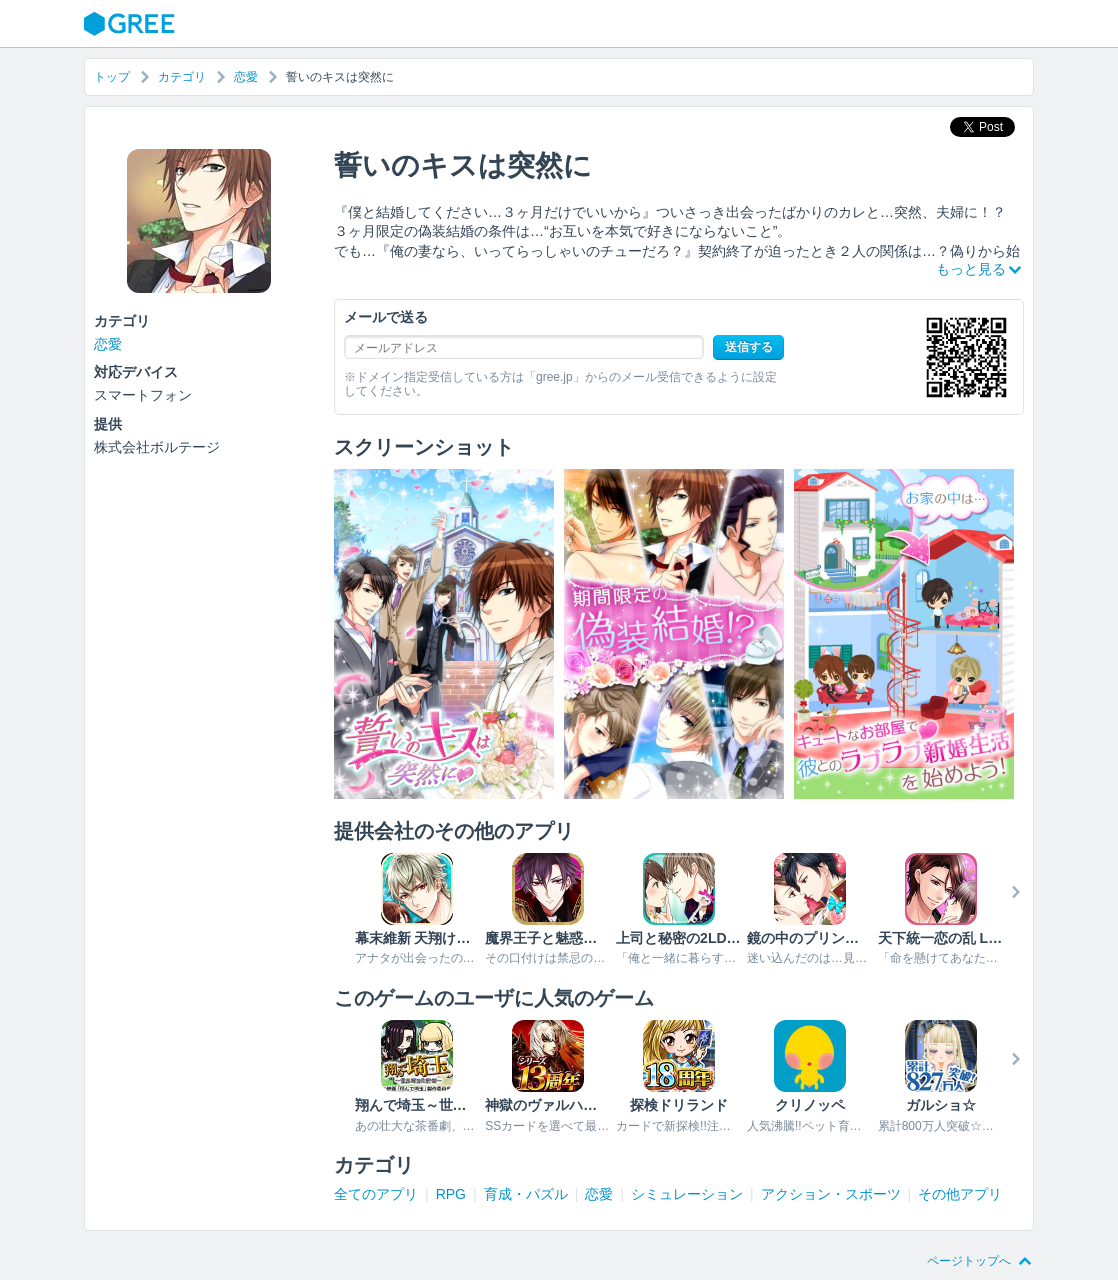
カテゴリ (182, 77)
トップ (112, 77)
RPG (451, 1194)
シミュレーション (687, 1194)
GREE (132, 24)
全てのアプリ (376, 1194)
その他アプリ (960, 1194)
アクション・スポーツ (831, 1194)
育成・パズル (526, 1194)
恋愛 (246, 77)
